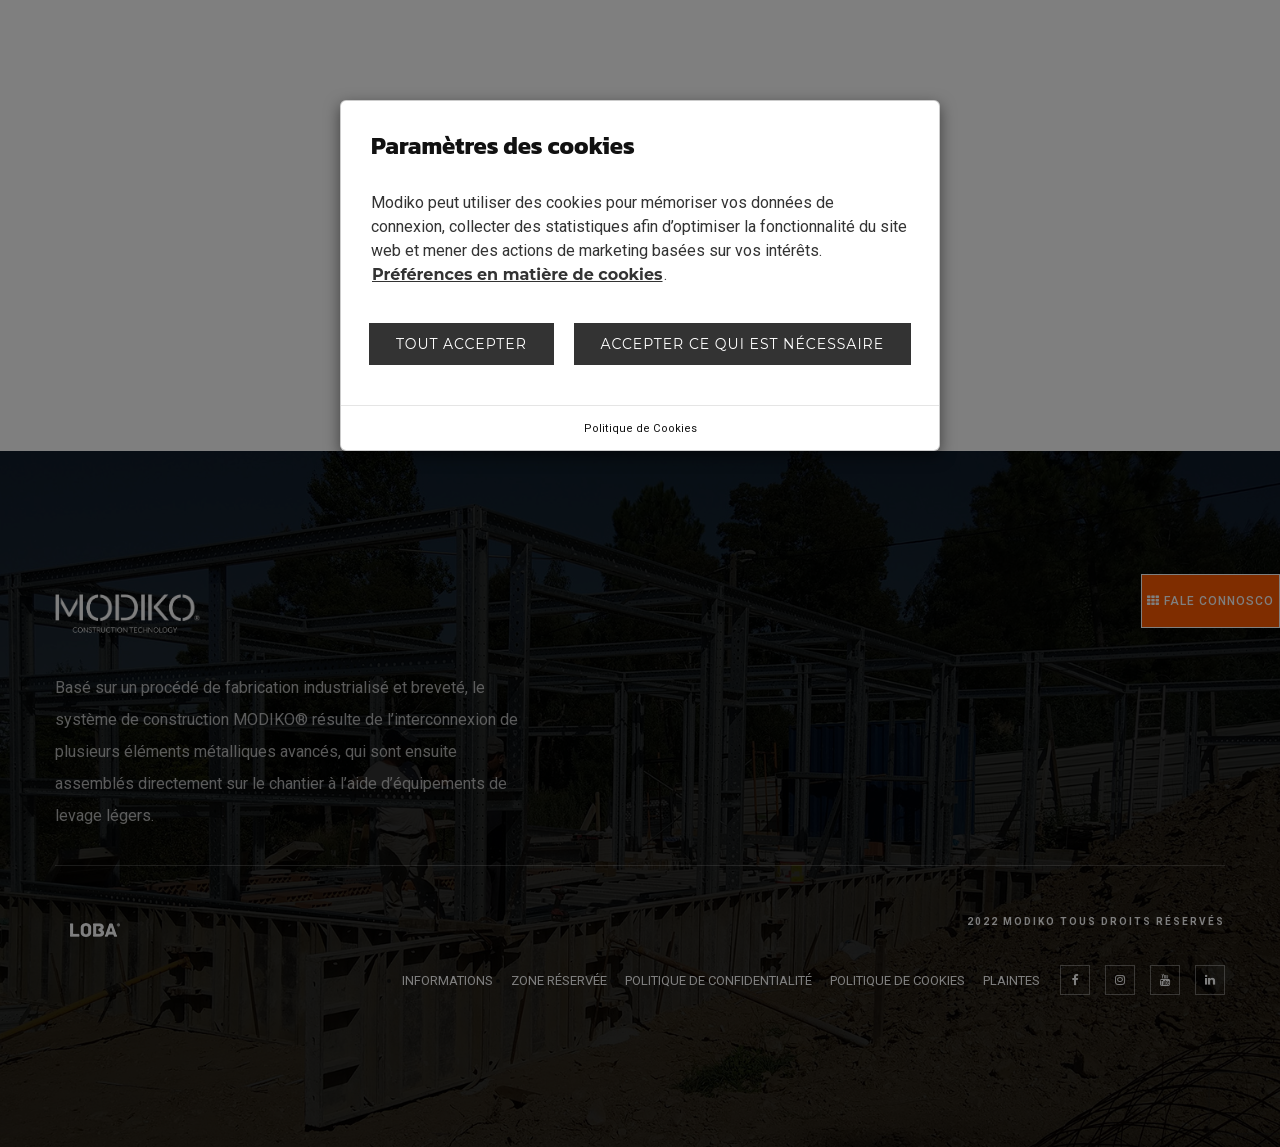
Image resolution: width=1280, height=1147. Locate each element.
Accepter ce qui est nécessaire (743, 344)
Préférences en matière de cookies (517, 274)
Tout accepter (461, 344)
